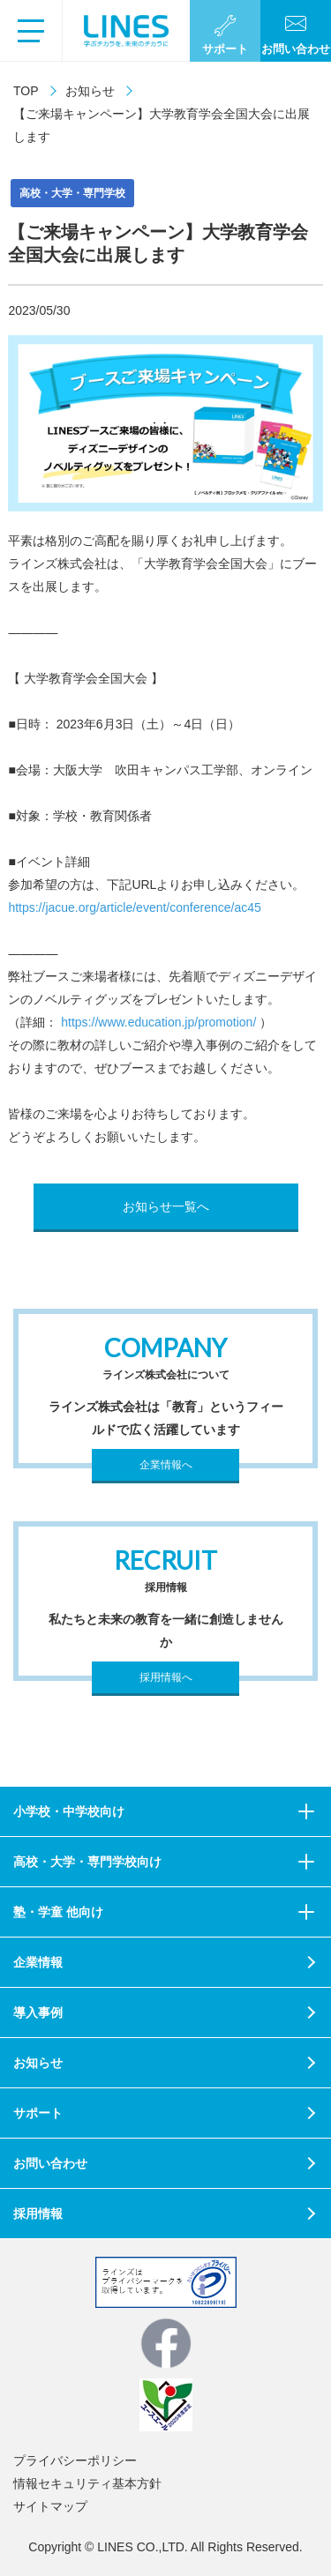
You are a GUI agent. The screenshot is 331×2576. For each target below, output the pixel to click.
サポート (38, 2113)
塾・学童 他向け (58, 1912)
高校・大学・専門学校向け (87, 1862)
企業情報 (38, 1962)
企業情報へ (165, 1465)
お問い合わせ (50, 2163)
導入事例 (38, 2012)
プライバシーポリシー (75, 2460)
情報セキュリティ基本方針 (87, 2483)
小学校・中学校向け (68, 1811)
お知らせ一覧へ (166, 1206)
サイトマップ (50, 2506)
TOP (26, 91)
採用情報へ (165, 1677)
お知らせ (90, 91)
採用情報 (38, 2213)
